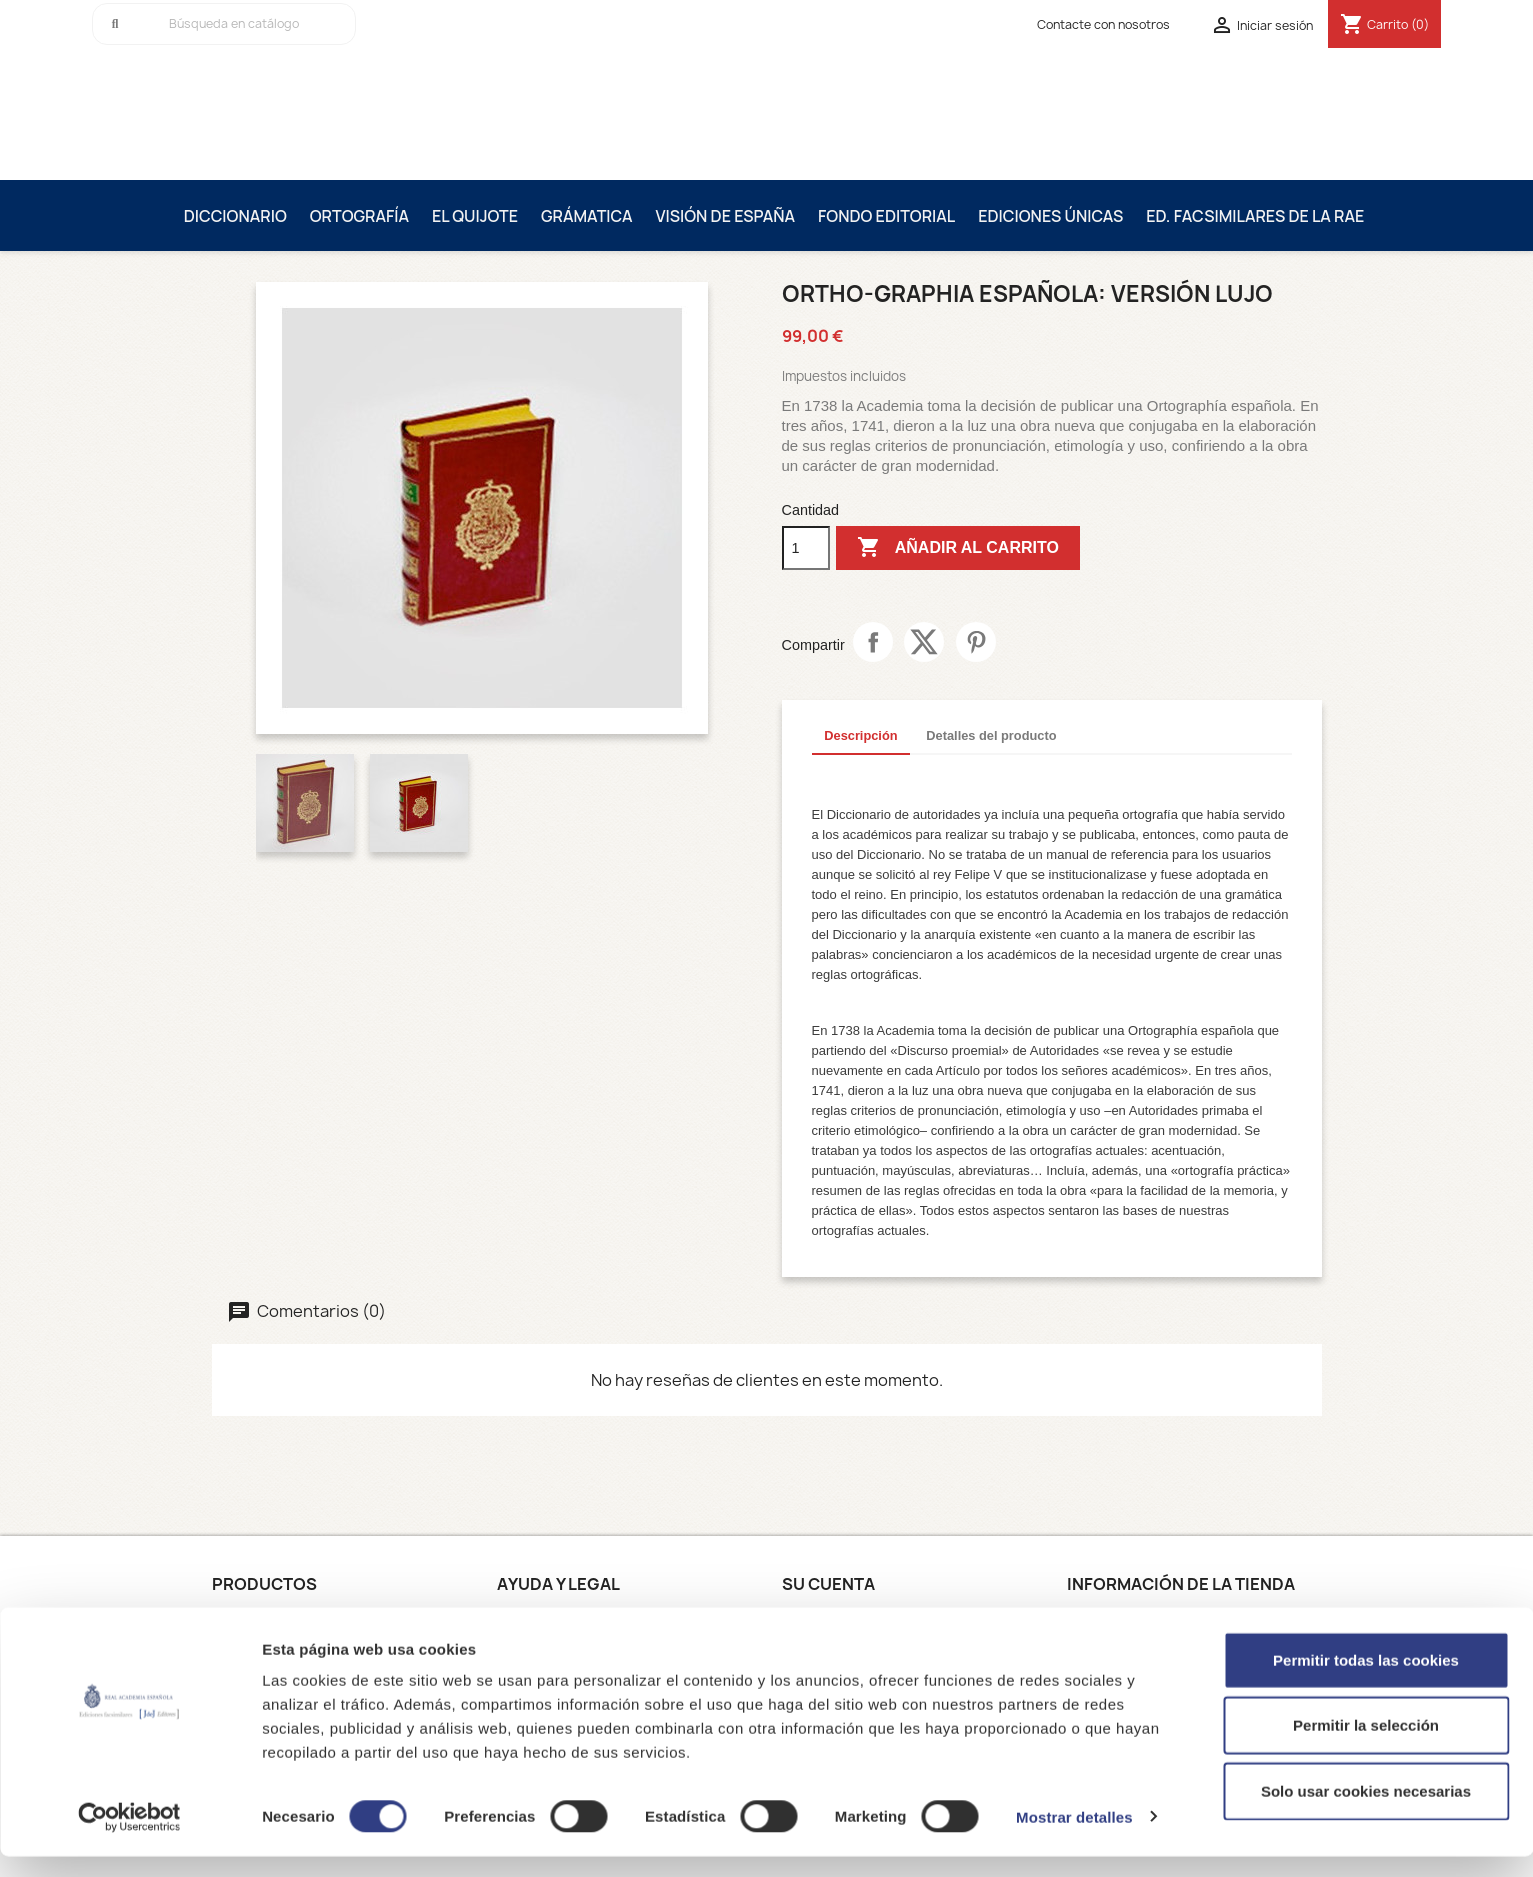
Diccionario (235, 216)
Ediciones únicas (1050, 216)
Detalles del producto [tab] (991, 735)
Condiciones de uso (565, 1620)
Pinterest (976, 642)
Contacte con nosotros (1103, 24)
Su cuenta (828, 1584)
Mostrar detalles (1074, 1837)
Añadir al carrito (958, 548)
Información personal (854, 1620)
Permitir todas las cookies (1366, 1680)
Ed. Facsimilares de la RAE (1255, 216)
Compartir (873, 642)
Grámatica (587, 216)
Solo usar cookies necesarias (1366, 1811)
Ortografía (359, 216)
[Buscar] (224, 24)
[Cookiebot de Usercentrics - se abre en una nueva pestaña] (129, 1838)
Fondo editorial (886, 216)
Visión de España (725, 216)
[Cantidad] (806, 548)
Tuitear (924, 642)
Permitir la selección (1366, 1746)
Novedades (251, 1620)
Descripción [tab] (860, 735)
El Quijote (475, 216)
